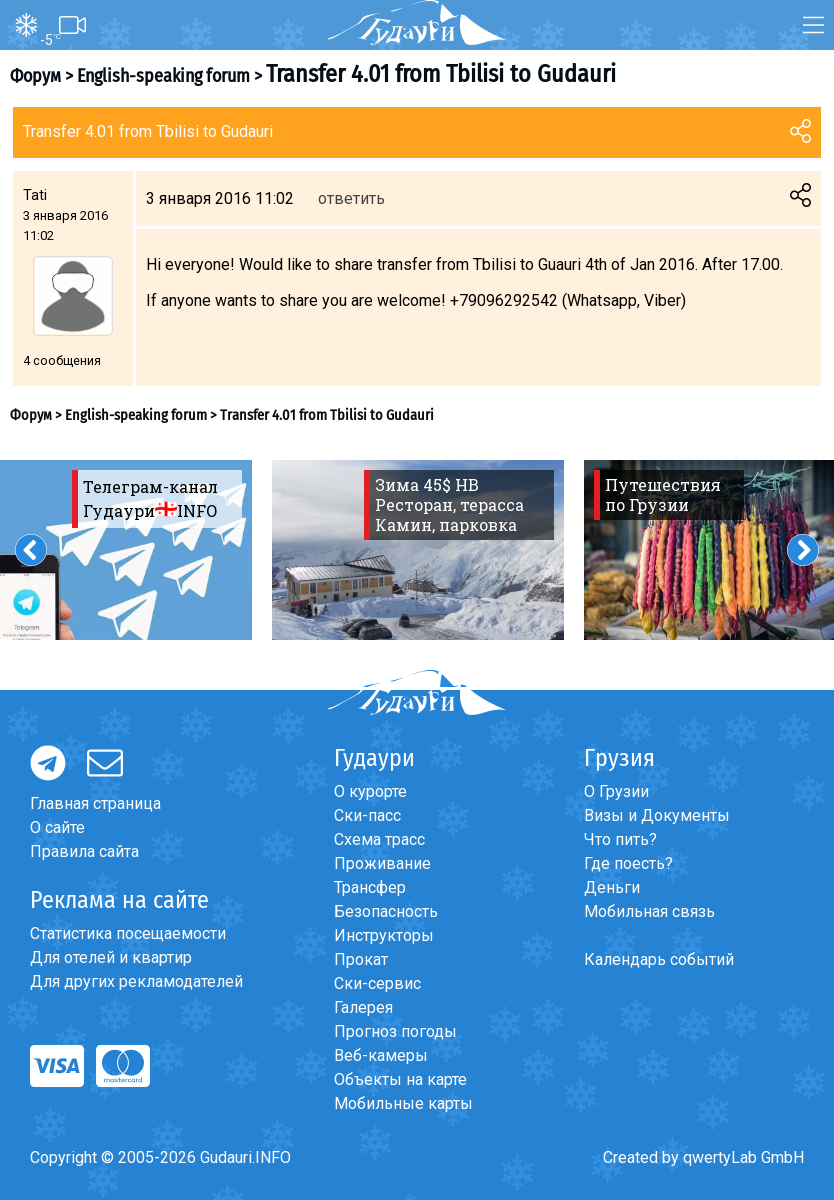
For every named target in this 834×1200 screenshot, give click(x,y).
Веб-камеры (381, 1055)
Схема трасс (379, 839)
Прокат (361, 959)
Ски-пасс (367, 815)
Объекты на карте (400, 1079)
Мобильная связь (649, 911)
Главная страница (95, 803)
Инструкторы (384, 935)
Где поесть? (628, 863)
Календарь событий (659, 959)
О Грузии (616, 791)
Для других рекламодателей (136, 981)
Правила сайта (84, 851)
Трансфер (370, 887)
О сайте (57, 827)
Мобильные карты (403, 1103)
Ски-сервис (377, 983)
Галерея (363, 1007)
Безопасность (386, 911)
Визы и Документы (657, 815)
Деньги (612, 887)
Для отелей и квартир (111, 957)
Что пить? (620, 839)
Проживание (382, 863)
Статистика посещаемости (128, 933)
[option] (418, 550)
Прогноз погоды (395, 1031)
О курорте (370, 791)
